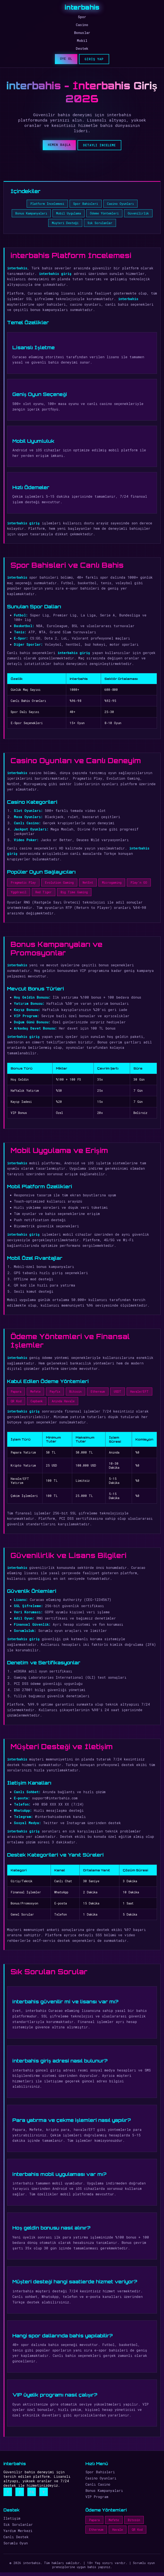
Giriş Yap (94, 59)
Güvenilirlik (138, 214)
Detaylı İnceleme (99, 146)
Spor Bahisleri (85, 204)
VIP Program (96, 2500)
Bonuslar (82, 32)
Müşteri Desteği (65, 224)
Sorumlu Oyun (15, 2546)
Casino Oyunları (120, 204)
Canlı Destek (16, 2540)
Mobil (82, 40)
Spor (82, 17)
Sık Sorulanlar (100, 224)
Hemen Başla (59, 145)
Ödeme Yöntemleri (104, 214)
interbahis (82, 7)
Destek (82, 48)
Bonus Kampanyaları (31, 214)
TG (31, 2495)
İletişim (11, 2522)
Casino (82, 24)
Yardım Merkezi (17, 2534)
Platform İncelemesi (47, 204)
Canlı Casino (97, 2488)
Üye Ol (66, 59)
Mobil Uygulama (68, 214)
